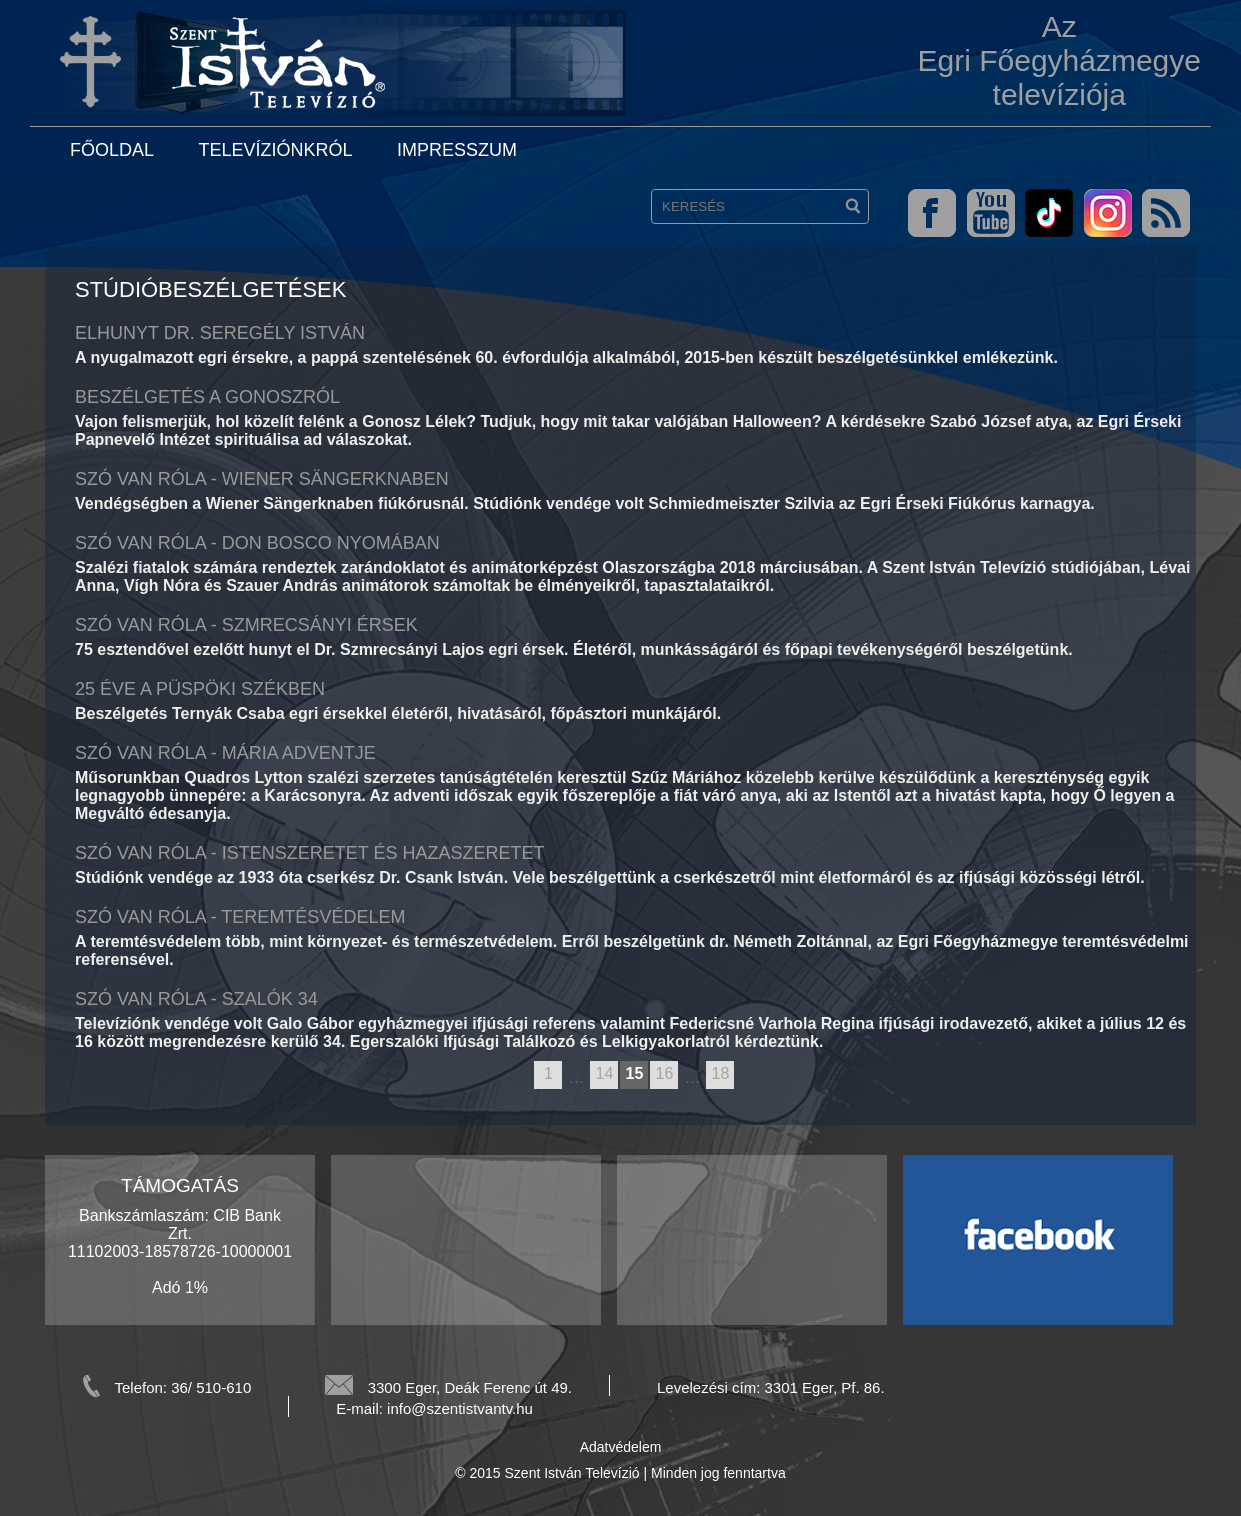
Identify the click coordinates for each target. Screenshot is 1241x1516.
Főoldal (112, 150)
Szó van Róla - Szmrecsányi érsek (246, 625)
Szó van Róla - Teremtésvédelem (240, 917)
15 (635, 1073)
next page (743, 1076)
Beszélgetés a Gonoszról (207, 397)
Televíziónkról (275, 150)
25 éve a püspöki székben (200, 689)
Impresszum (457, 150)
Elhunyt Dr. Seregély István (220, 333)
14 (605, 1073)
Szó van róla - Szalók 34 (196, 999)
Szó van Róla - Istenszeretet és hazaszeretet (309, 853)
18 (721, 1073)
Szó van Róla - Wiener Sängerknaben (262, 479)
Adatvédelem (621, 1447)
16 (665, 1073)
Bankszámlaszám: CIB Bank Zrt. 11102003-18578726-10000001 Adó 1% (180, 1251)
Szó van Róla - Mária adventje (225, 753)
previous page (524, 1076)
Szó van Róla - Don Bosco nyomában (257, 543)
